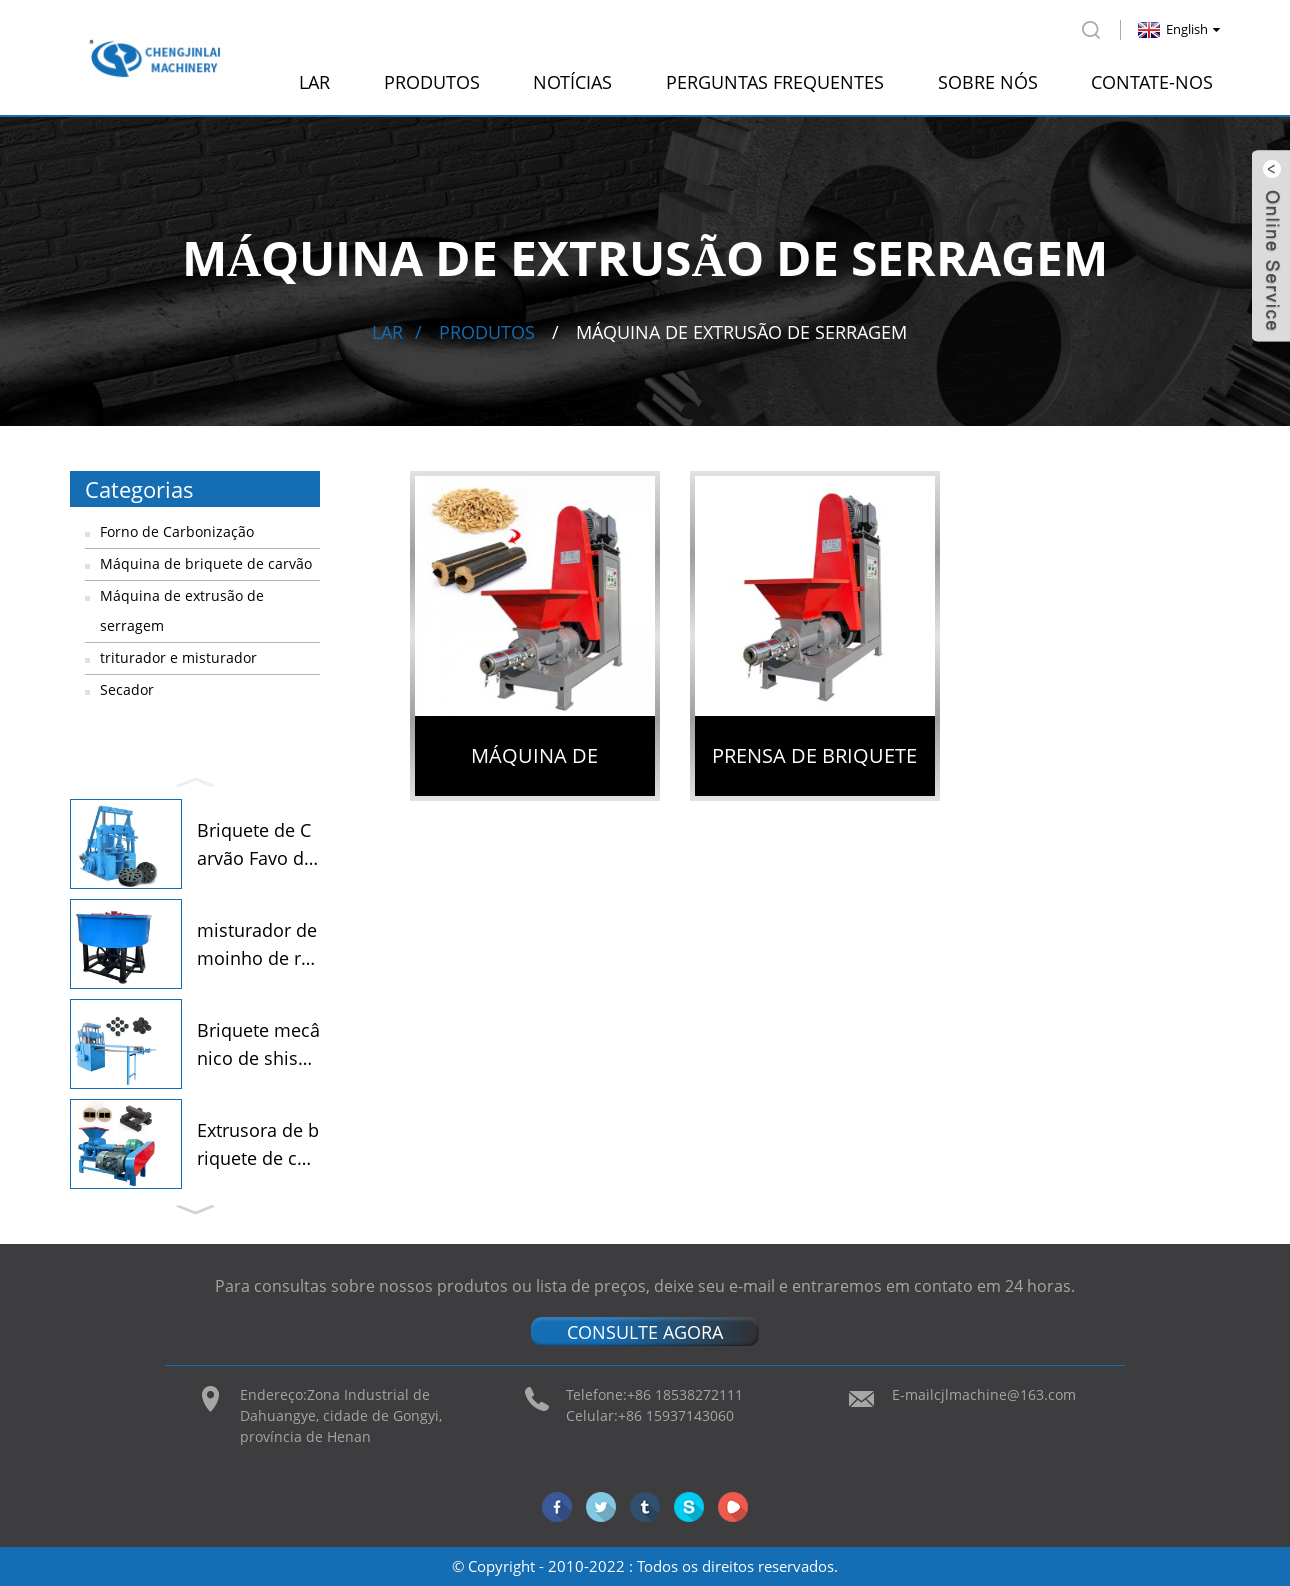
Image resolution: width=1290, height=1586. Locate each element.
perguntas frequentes (775, 82)
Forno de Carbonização (177, 531)
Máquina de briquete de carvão (206, 563)
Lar (314, 82)
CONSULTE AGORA (645, 1331)
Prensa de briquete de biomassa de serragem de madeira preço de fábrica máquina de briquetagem (815, 769)
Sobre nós (988, 82)
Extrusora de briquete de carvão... (258, 1146)
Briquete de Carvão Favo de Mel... (255, 846)
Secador (127, 689)
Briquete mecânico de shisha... (258, 1046)
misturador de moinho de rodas (257, 946)
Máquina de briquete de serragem (534, 769)
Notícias (572, 82)
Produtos (432, 82)
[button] (195, 780)
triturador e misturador (178, 657)
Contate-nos (1152, 82)
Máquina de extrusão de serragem (741, 332)
